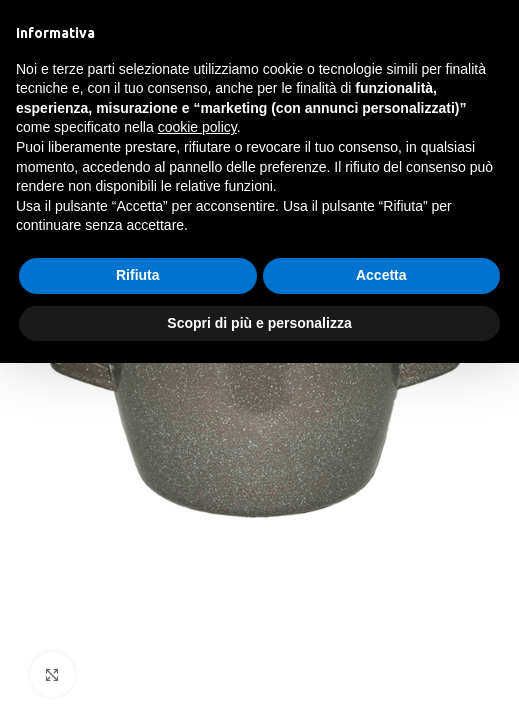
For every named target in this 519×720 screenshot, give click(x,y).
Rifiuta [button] (138, 275)
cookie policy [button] (197, 127)
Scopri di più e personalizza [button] (259, 323)
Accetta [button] (381, 275)
